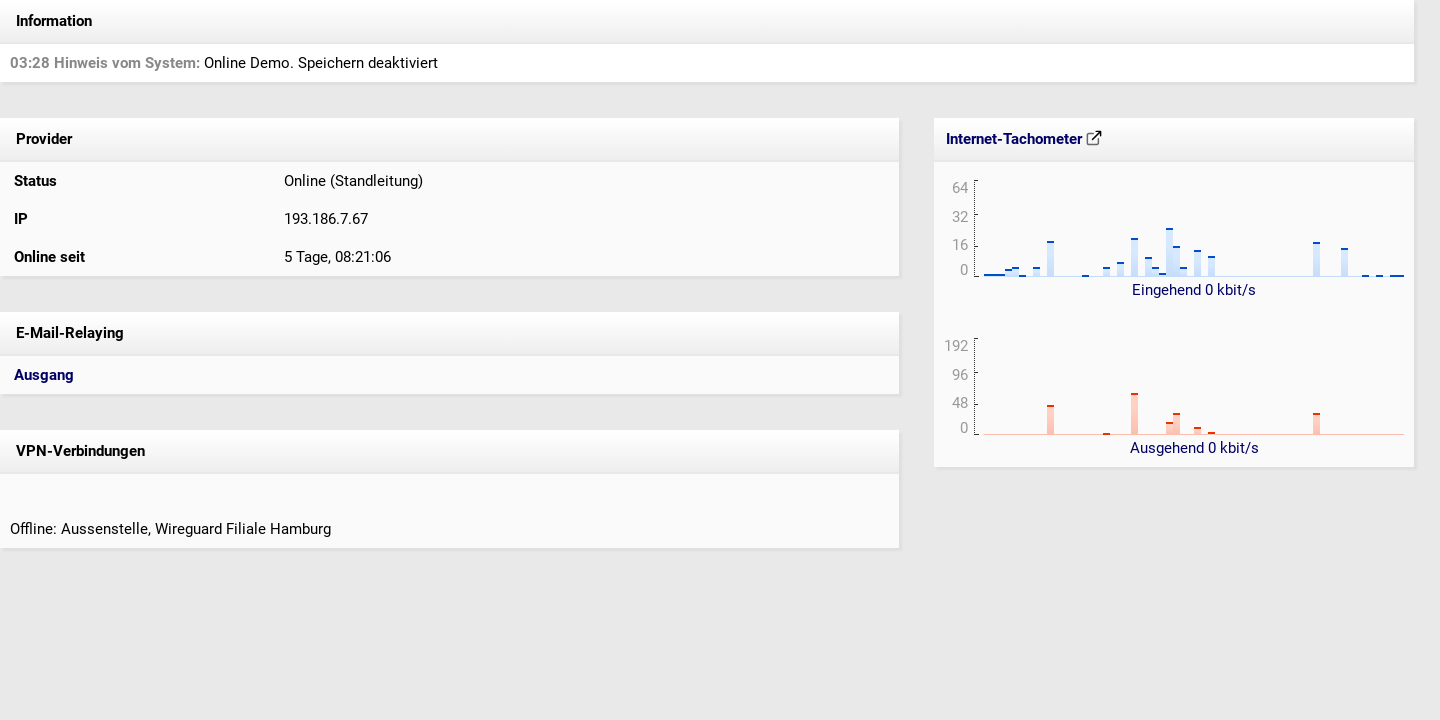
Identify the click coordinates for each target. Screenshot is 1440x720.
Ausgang (44, 375)
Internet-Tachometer (1024, 139)
